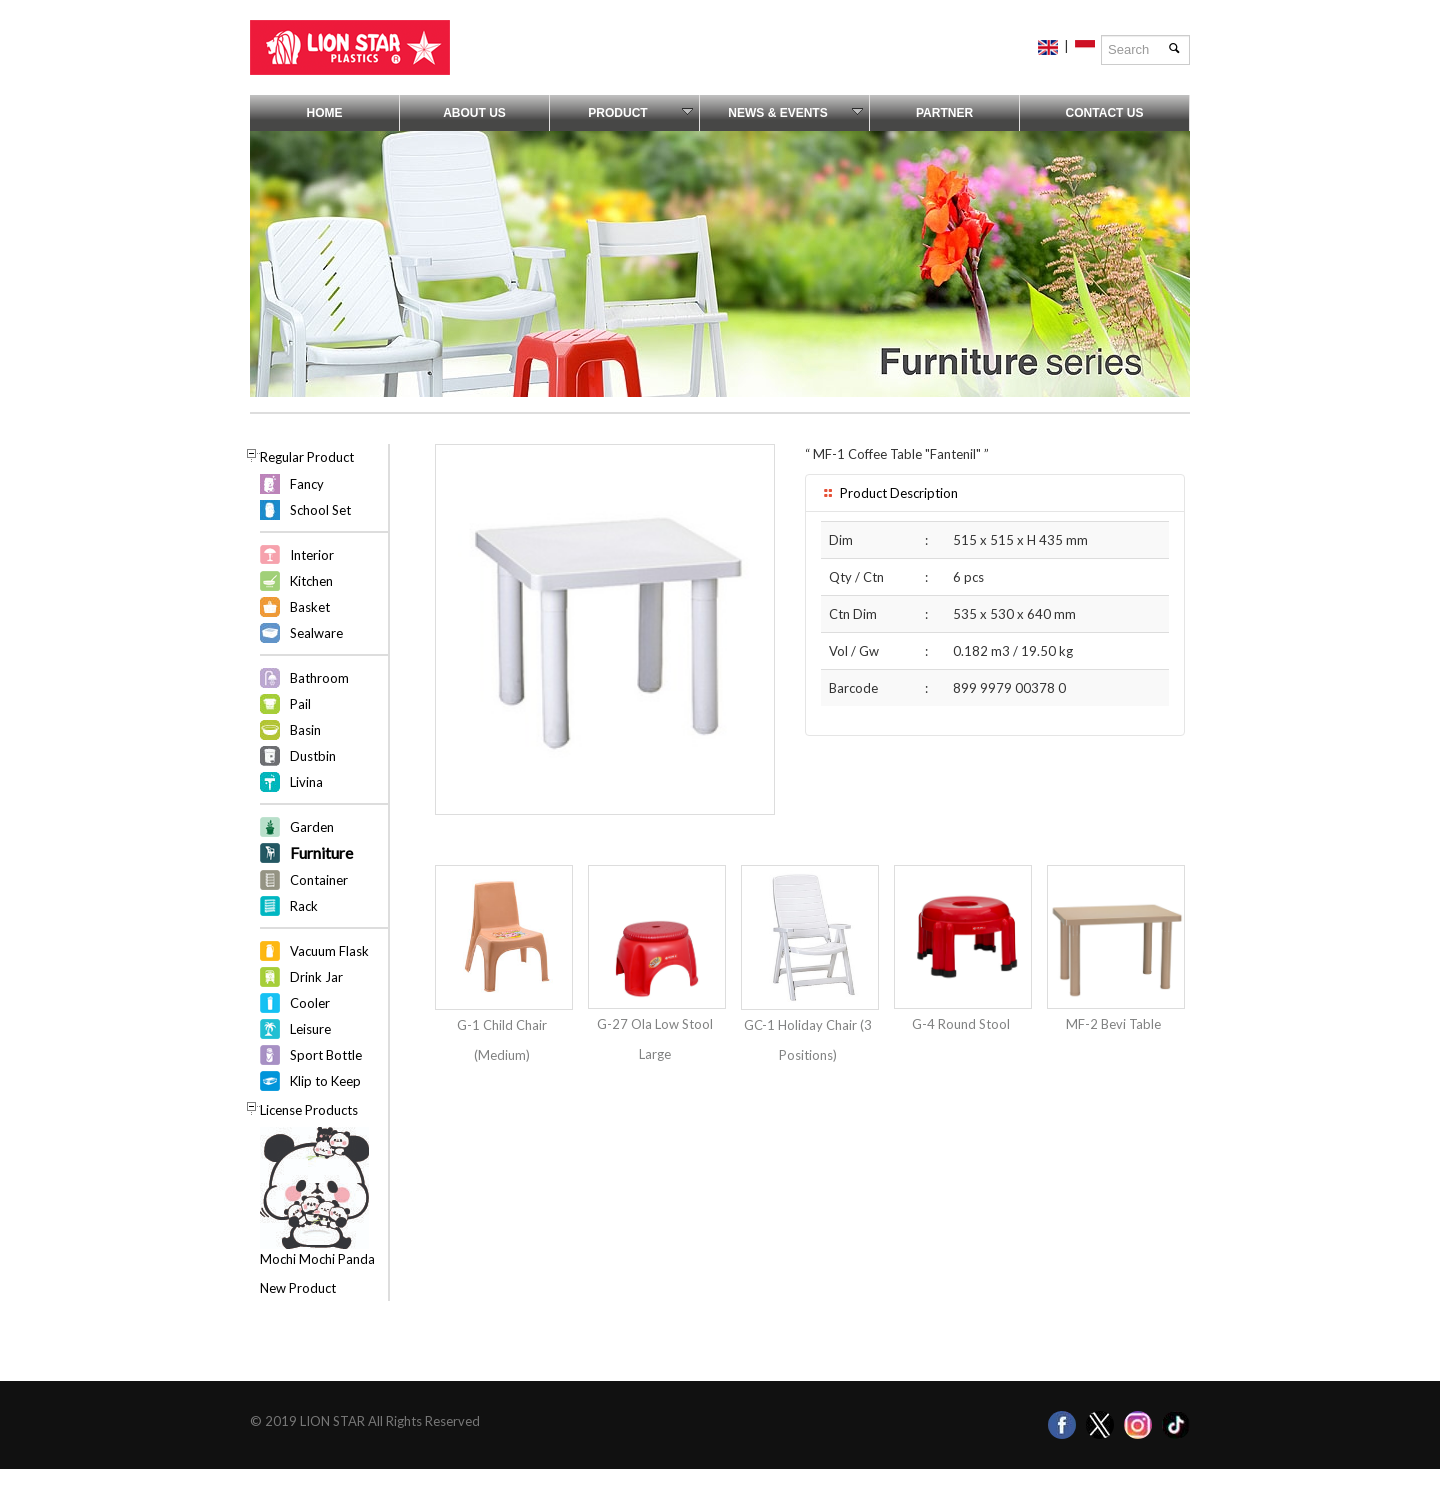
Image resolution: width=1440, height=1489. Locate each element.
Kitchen (311, 581)
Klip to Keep (325, 1081)
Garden (312, 827)
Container (319, 880)
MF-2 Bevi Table (1113, 1024)
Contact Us (1105, 113)
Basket (310, 607)
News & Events (795, 113)
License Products (309, 1110)
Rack (304, 906)
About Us (474, 113)
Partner (944, 113)
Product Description (889, 493)
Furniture (321, 852)
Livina (306, 782)
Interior (312, 555)
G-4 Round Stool (961, 1024)
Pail (300, 704)
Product (640, 113)
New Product (298, 1288)
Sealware (316, 633)
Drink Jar (316, 977)
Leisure (310, 1029)
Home (325, 113)
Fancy (307, 484)
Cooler (310, 1003)
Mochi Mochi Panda (317, 1259)
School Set (320, 510)
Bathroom (319, 678)
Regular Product (307, 457)
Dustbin (313, 756)
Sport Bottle (326, 1055)
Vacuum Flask (329, 951)
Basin (305, 730)
